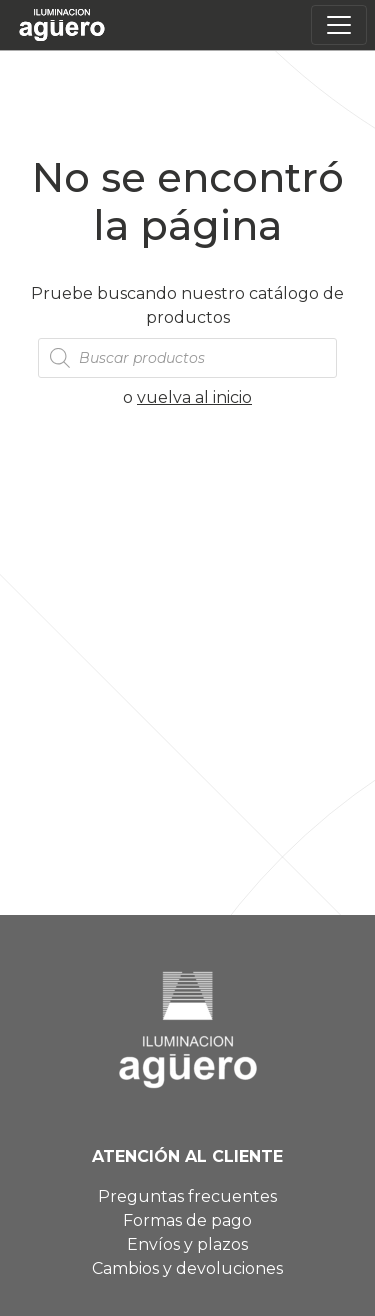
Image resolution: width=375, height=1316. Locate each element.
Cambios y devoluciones (187, 1268)
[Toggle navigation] (339, 25)
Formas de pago (187, 1220)
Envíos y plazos (187, 1244)
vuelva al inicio (194, 397)
